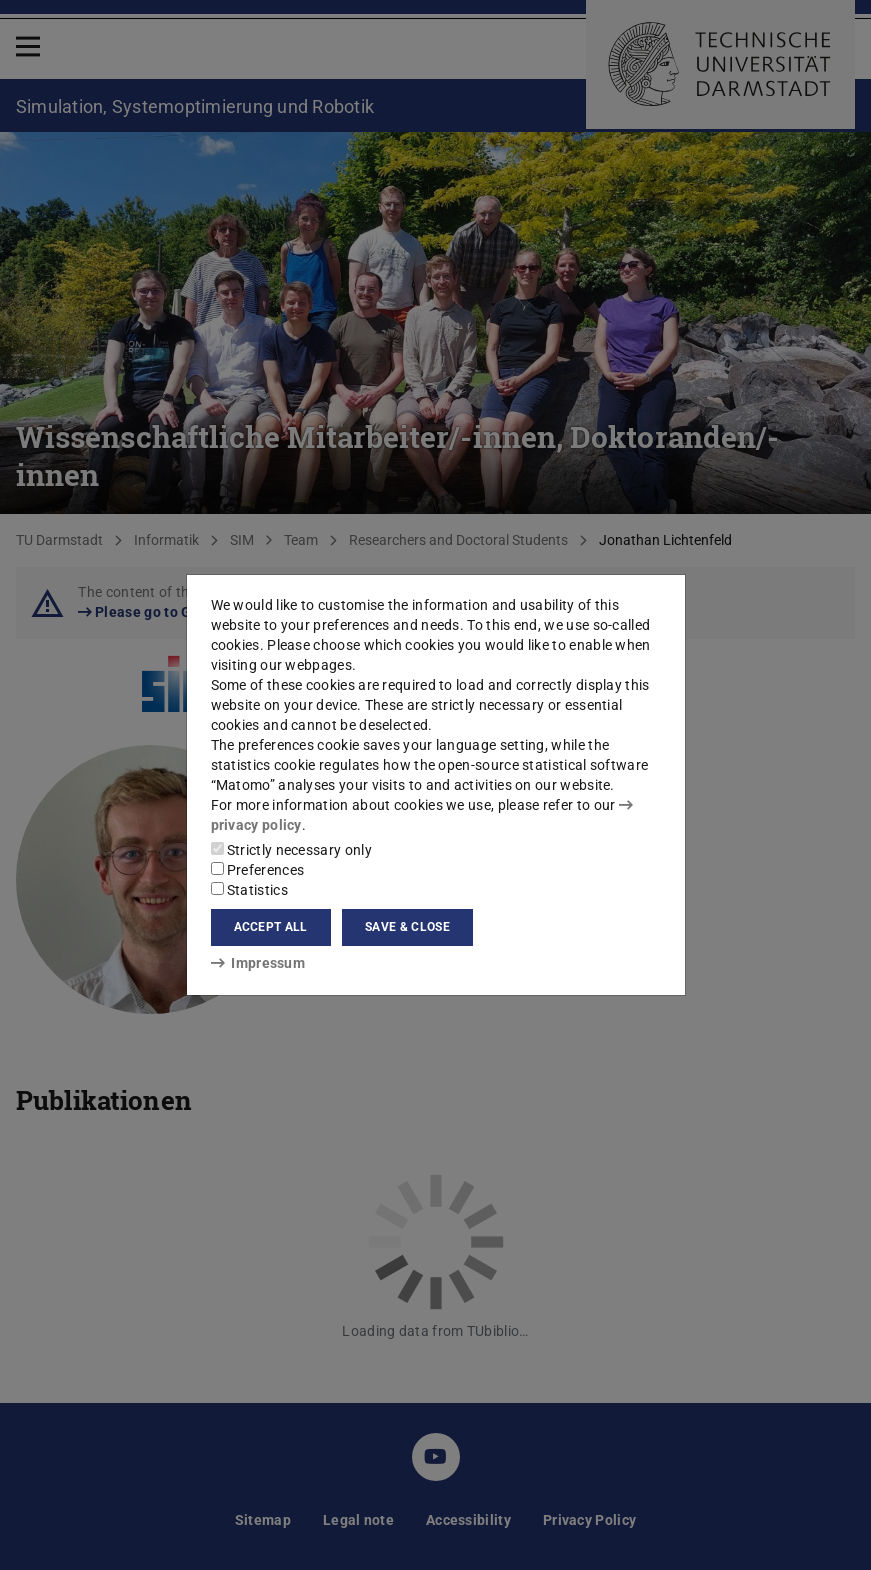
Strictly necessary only (291, 850)
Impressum (258, 963)
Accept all (271, 927)
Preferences (258, 870)
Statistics (249, 890)
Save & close (407, 927)
